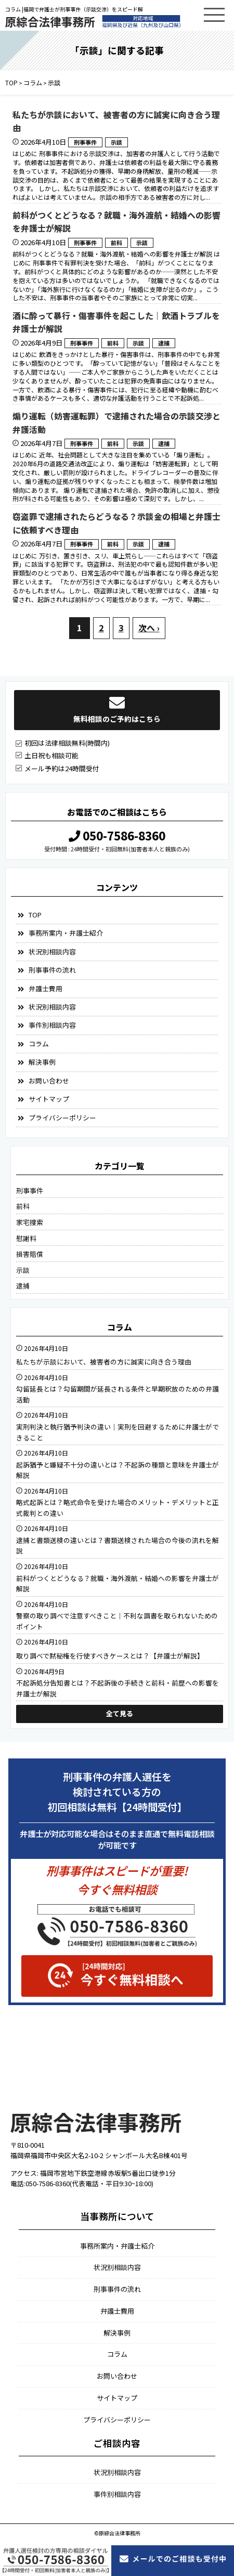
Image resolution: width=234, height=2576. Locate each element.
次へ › (149, 627)
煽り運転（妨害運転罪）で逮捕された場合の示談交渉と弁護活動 (116, 422)
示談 (116, 142)
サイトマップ (49, 1099)
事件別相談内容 (52, 1025)
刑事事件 (85, 142)
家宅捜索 (29, 1222)
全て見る (119, 1713)
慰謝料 (26, 1238)
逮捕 (164, 343)
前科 (116, 242)
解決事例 (42, 1062)
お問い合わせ (49, 1081)
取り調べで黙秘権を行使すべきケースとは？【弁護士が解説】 (110, 1656)
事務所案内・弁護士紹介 (66, 933)
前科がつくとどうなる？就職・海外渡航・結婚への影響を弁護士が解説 (116, 221)
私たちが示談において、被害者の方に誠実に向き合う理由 (116, 121)
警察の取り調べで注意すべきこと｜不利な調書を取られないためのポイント (117, 1621)
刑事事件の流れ (52, 970)
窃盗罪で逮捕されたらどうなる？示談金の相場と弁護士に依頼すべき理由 (116, 523)
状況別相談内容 (52, 952)
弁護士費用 (45, 988)
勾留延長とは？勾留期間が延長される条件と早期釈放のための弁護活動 (117, 1394)
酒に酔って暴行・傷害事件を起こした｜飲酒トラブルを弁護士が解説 (116, 322)
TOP (35, 915)
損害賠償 (29, 1254)
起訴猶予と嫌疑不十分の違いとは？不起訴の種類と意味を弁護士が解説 (117, 1470)
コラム (39, 1044)
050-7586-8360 (117, 835)
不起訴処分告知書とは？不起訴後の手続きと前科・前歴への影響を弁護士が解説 (117, 1688)
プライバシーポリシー (62, 1118)
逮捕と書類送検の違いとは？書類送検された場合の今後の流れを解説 (117, 1545)
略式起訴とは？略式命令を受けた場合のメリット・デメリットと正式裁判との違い (117, 1507)
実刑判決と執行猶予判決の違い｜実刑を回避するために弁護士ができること (117, 1432)
